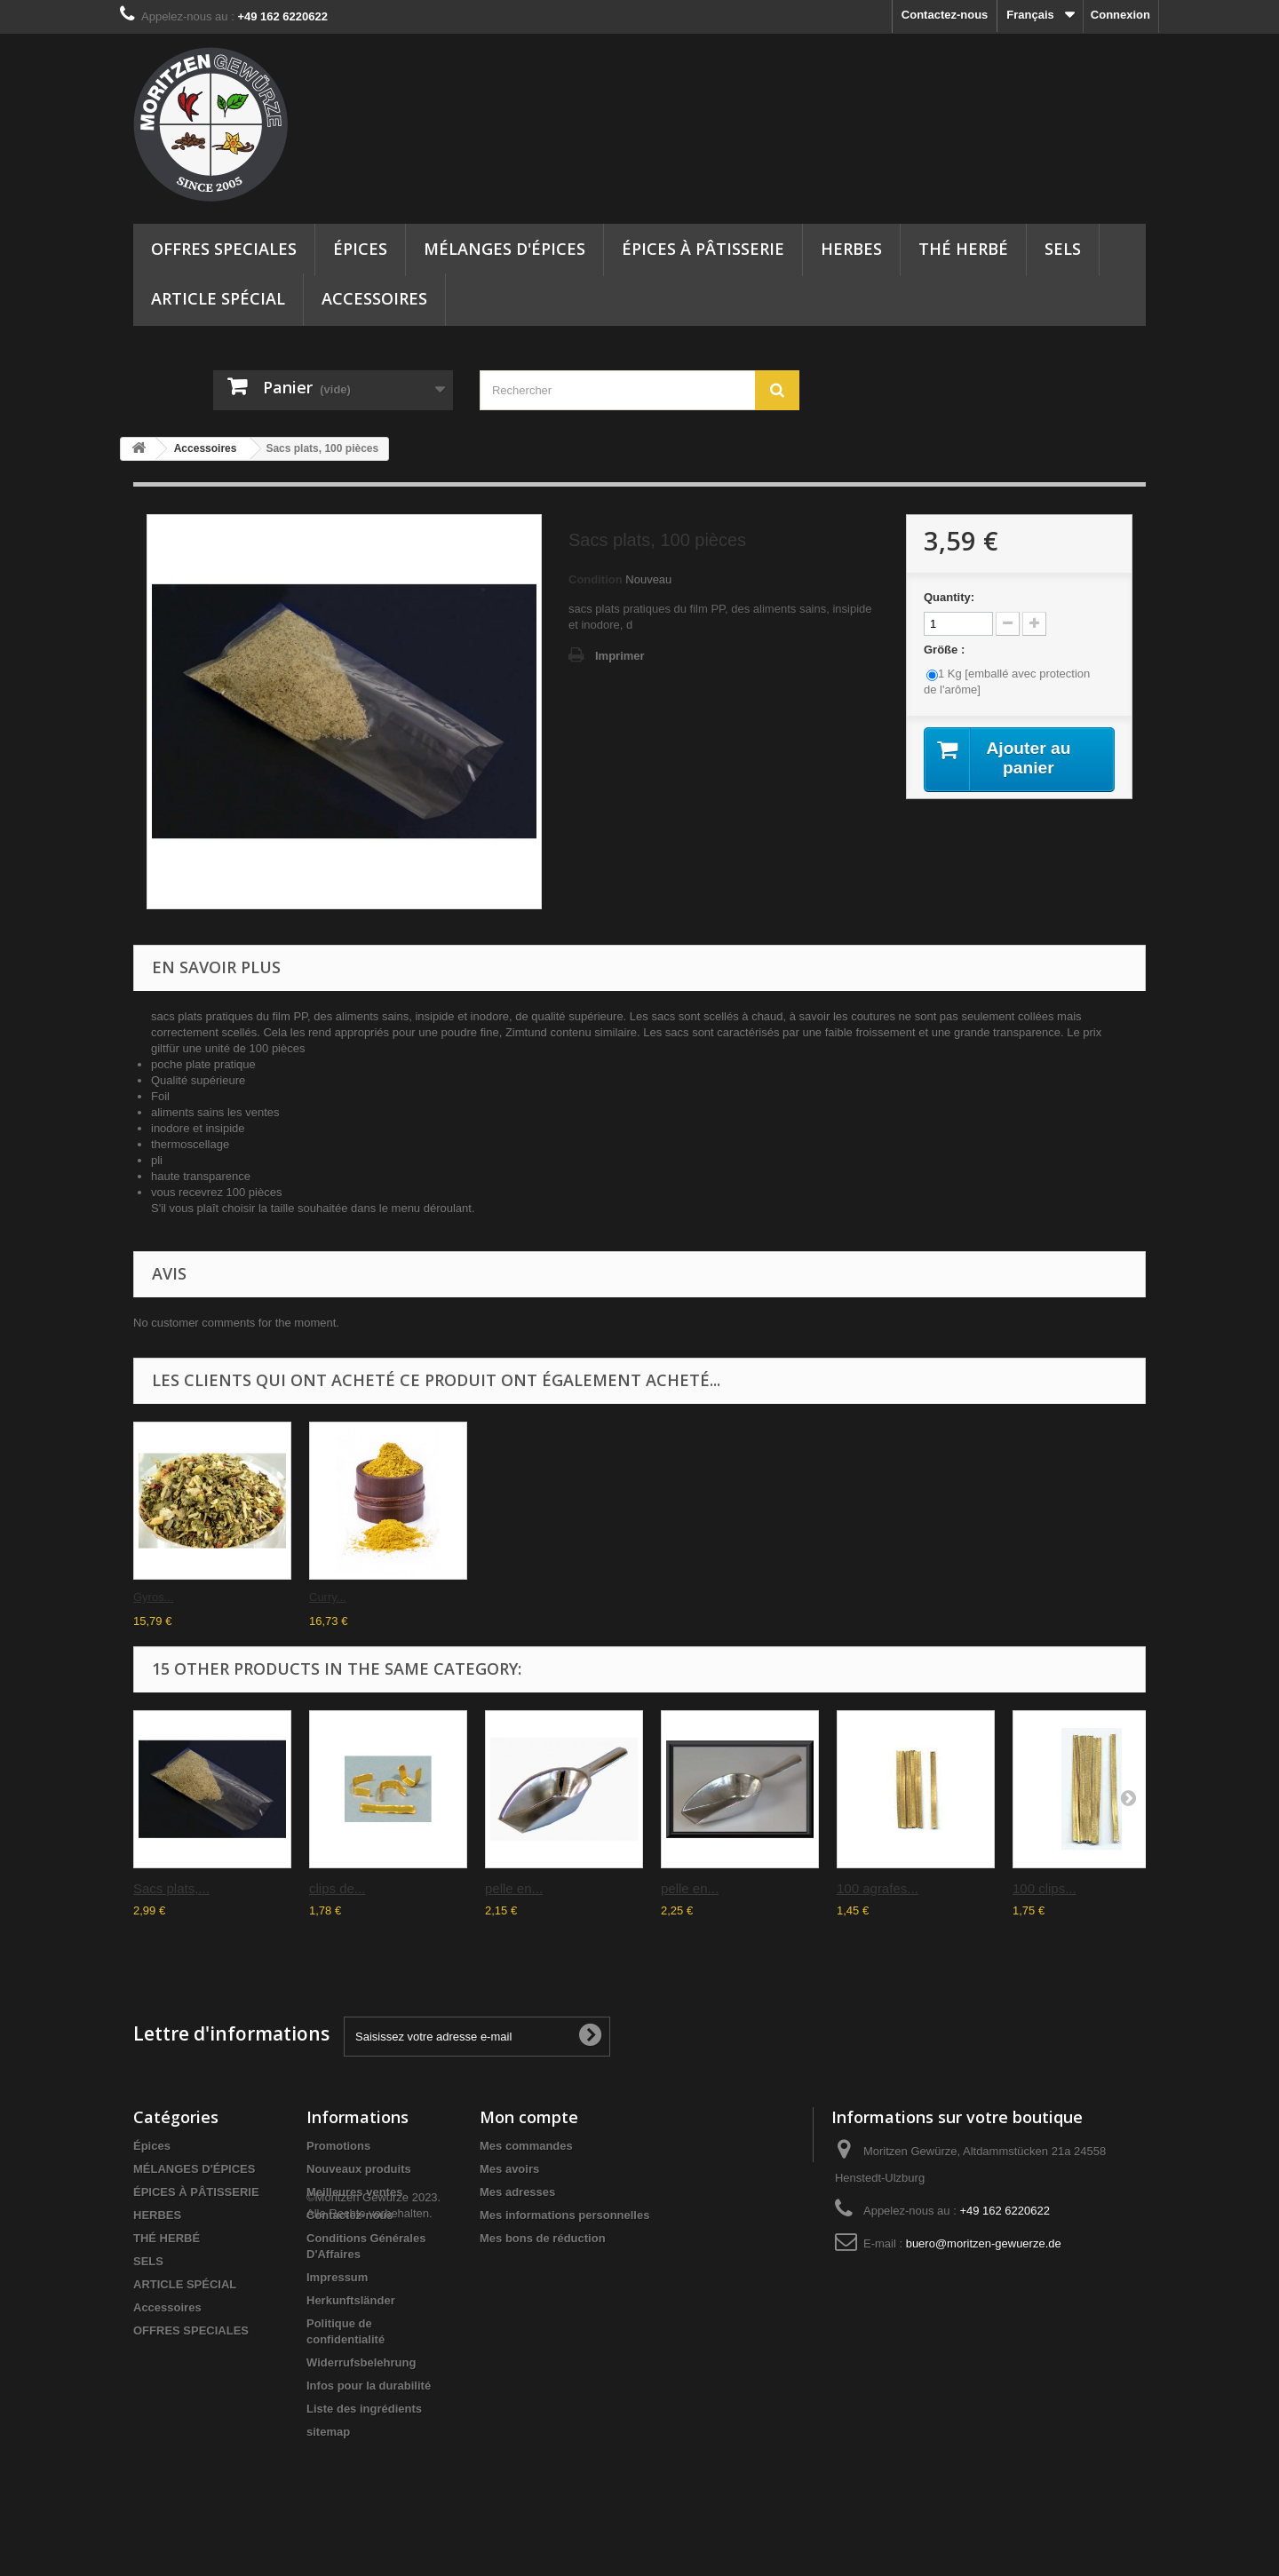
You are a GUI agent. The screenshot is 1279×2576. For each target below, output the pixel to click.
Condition (595, 579)
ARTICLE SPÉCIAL (218, 298)
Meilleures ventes (354, 2192)
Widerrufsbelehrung (361, 2362)
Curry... (855, 1597)
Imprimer (620, 655)
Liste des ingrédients (364, 2408)
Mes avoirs (509, 2169)
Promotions (338, 2145)
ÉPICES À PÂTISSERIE (703, 248)
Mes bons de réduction (543, 2238)
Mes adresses (517, 2192)
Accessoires (374, 298)
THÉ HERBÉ (963, 248)
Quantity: (949, 597)
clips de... (337, 1888)
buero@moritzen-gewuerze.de (983, 2243)
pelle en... (514, 1888)
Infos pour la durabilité (368, 2385)
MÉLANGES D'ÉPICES (504, 248)
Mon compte (529, 2117)
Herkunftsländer (350, 2300)
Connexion (1120, 14)
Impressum (337, 2277)
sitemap (328, 2431)
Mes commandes (526, 2145)
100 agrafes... (877, 1888)
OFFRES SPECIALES (224, 248)
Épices (360, 248)
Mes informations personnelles (564, 2215)
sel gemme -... (345, 1597)
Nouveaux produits (358, 2169)
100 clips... (1044, 1888)
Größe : (946, 649)
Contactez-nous (945, 14)
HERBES (851, 248)
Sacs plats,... (518, 1597)
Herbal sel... (164, 1597)
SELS (1063, 248)
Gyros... (681, 1597)
